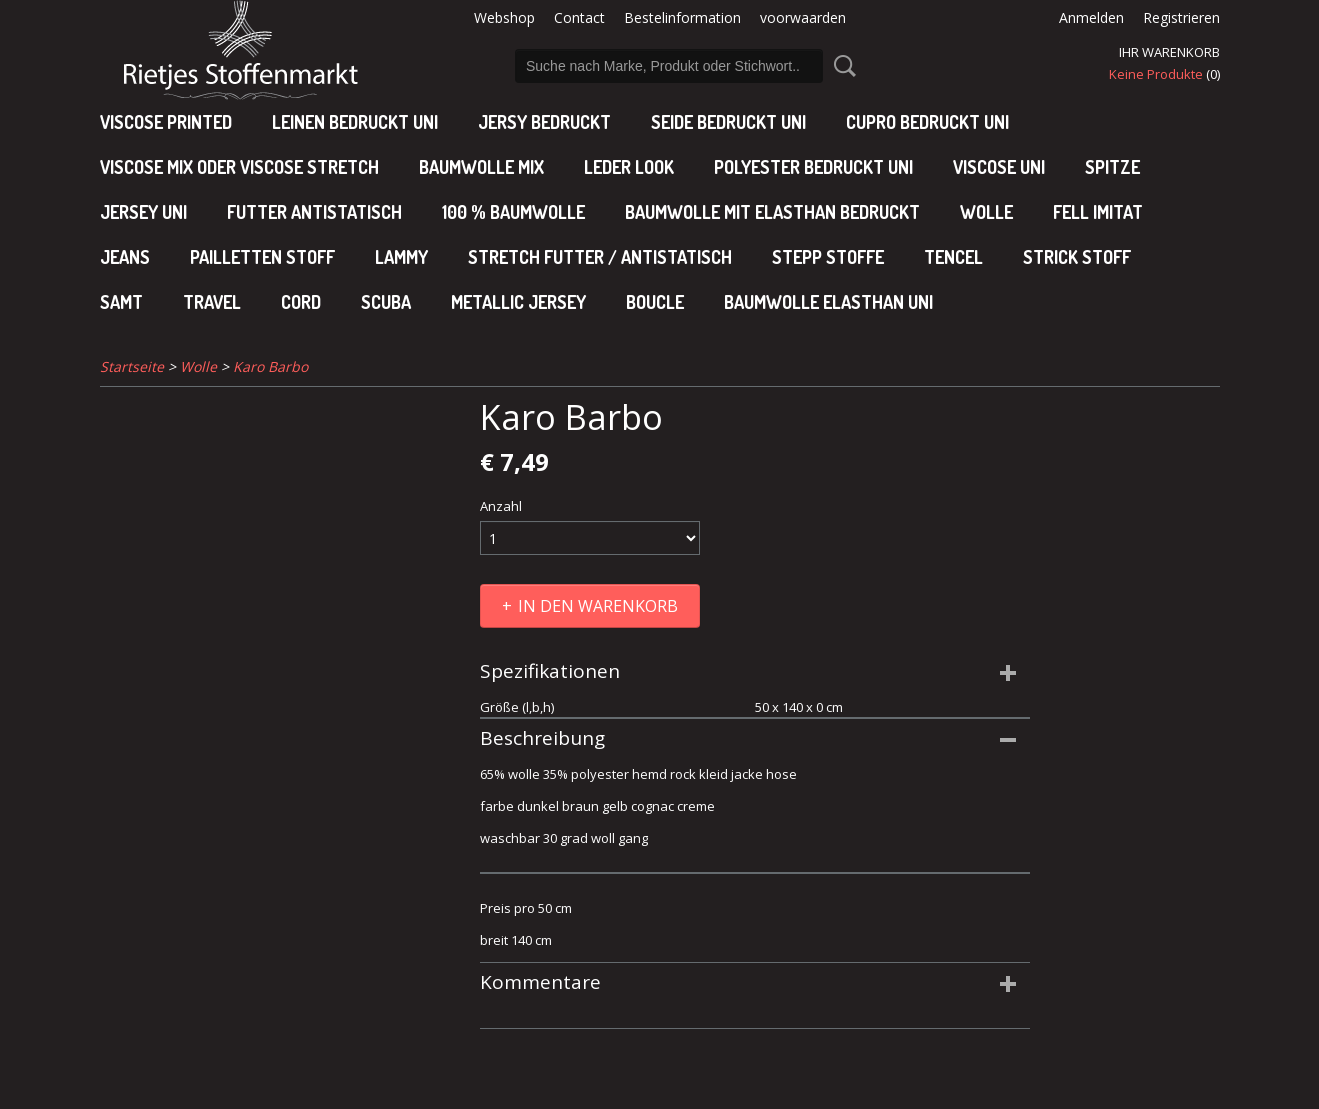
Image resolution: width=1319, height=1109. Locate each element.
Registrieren (1181, 17)
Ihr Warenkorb (1169, 52)
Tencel (953, 257)
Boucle (655, 302)
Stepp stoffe (828, 257)
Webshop (504, 17)
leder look (629, 167)
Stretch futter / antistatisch (600, 257)
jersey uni (143, 212)
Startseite (132, 366)
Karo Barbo (270, 366)
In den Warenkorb (598, 606)
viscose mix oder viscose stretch (239, 167)
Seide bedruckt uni (728, 122)
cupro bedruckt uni (927, 122)
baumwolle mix (481, 167)
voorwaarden (803, 17)
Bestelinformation (682, 17)
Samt (121, 302)
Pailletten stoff (262, 257)
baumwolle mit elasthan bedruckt (772, 212)
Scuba (386, 302)
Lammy (401, 257)
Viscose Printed (166, 122)
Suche (841, 66)
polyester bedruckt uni (813, 167)
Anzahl (501, 506)
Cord (301, 302)
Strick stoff (1077, 257)
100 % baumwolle (513, 212)
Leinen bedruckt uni (355, 122)
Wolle (986, 212)
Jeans (125, 257)
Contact (579, 17)
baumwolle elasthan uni (828, 302)
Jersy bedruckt (544, 122)
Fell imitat (1098, 212)
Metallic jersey (518, 302)
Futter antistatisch (314, 212)
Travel (212, 302)
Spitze (1112, 167)
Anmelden (1091, 17)
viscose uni (999, 167)
